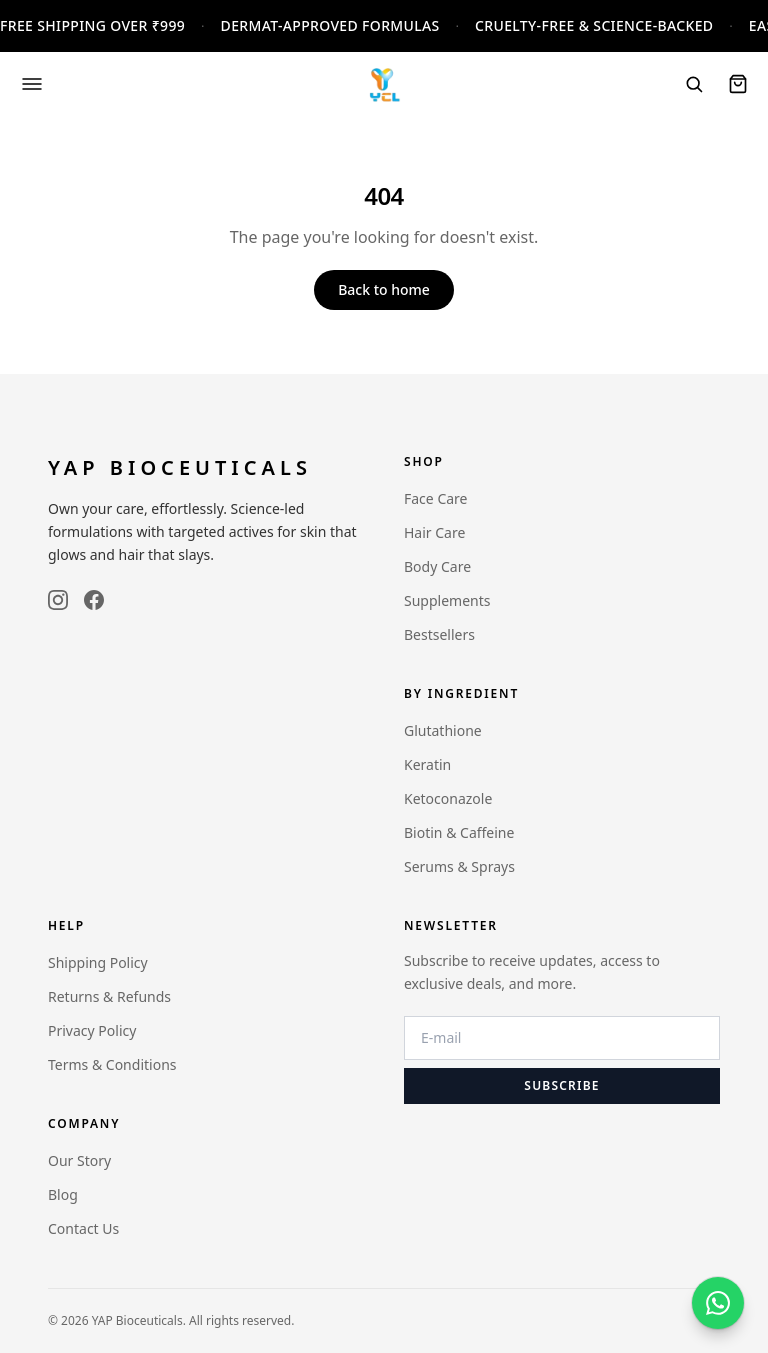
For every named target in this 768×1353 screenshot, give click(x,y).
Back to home (384, 289)
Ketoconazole (448, 798)
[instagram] (58, 600)
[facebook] (94, 600)
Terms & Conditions (112, 1064)
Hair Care (434, 532)
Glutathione (443, 730)
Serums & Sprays (459, 866)
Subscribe (561, 1085)
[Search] (694, 84)
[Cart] (738, 84)
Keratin (427, 764)
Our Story (79, 1160)
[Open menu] (32, 84)
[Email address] (562, 1038)
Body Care (437, 566)
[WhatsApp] (718, 1303)
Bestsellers (439, 634)
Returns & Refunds (109, 996)
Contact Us (83, 1228)
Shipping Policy (98, 962)
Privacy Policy (92, 1030)
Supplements (447, 600)
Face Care (435, 498)
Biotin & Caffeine (459, 832)
